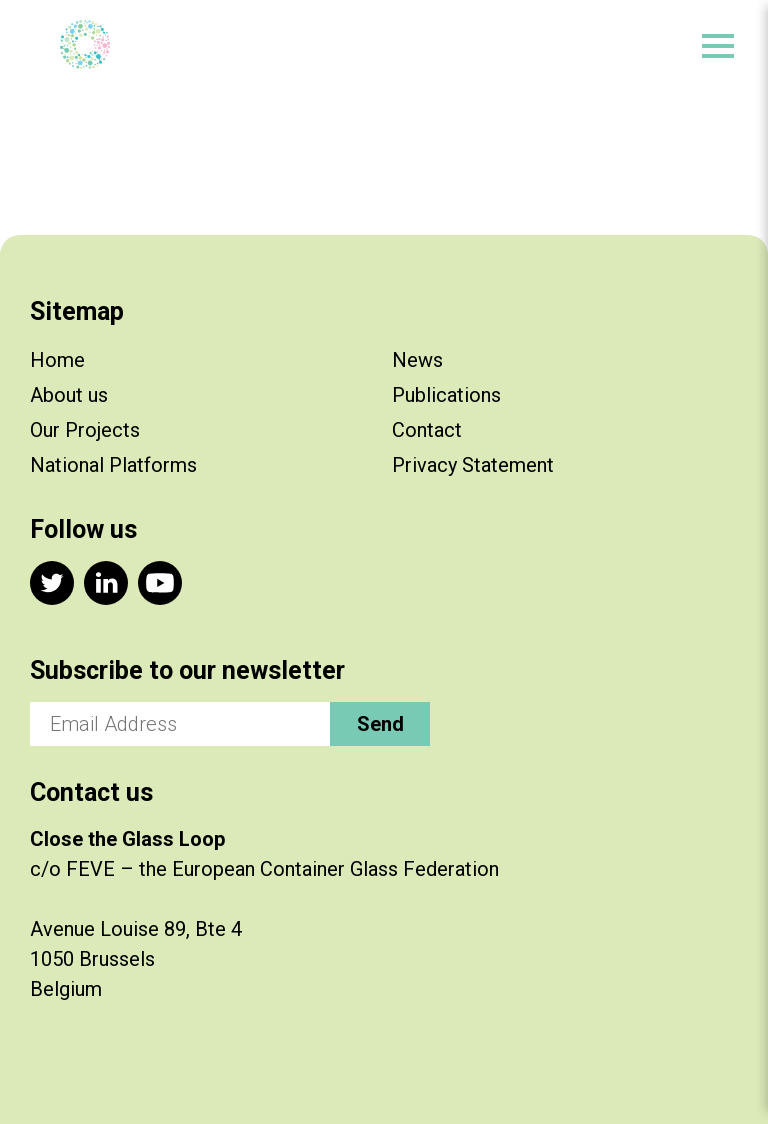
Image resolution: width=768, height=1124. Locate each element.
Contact (427, 430)
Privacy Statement (473, 465)
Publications (446, 395)
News (417, 360)
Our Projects (85, 430)
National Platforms (113, 465)
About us (69, 395)
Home (57, 360)
